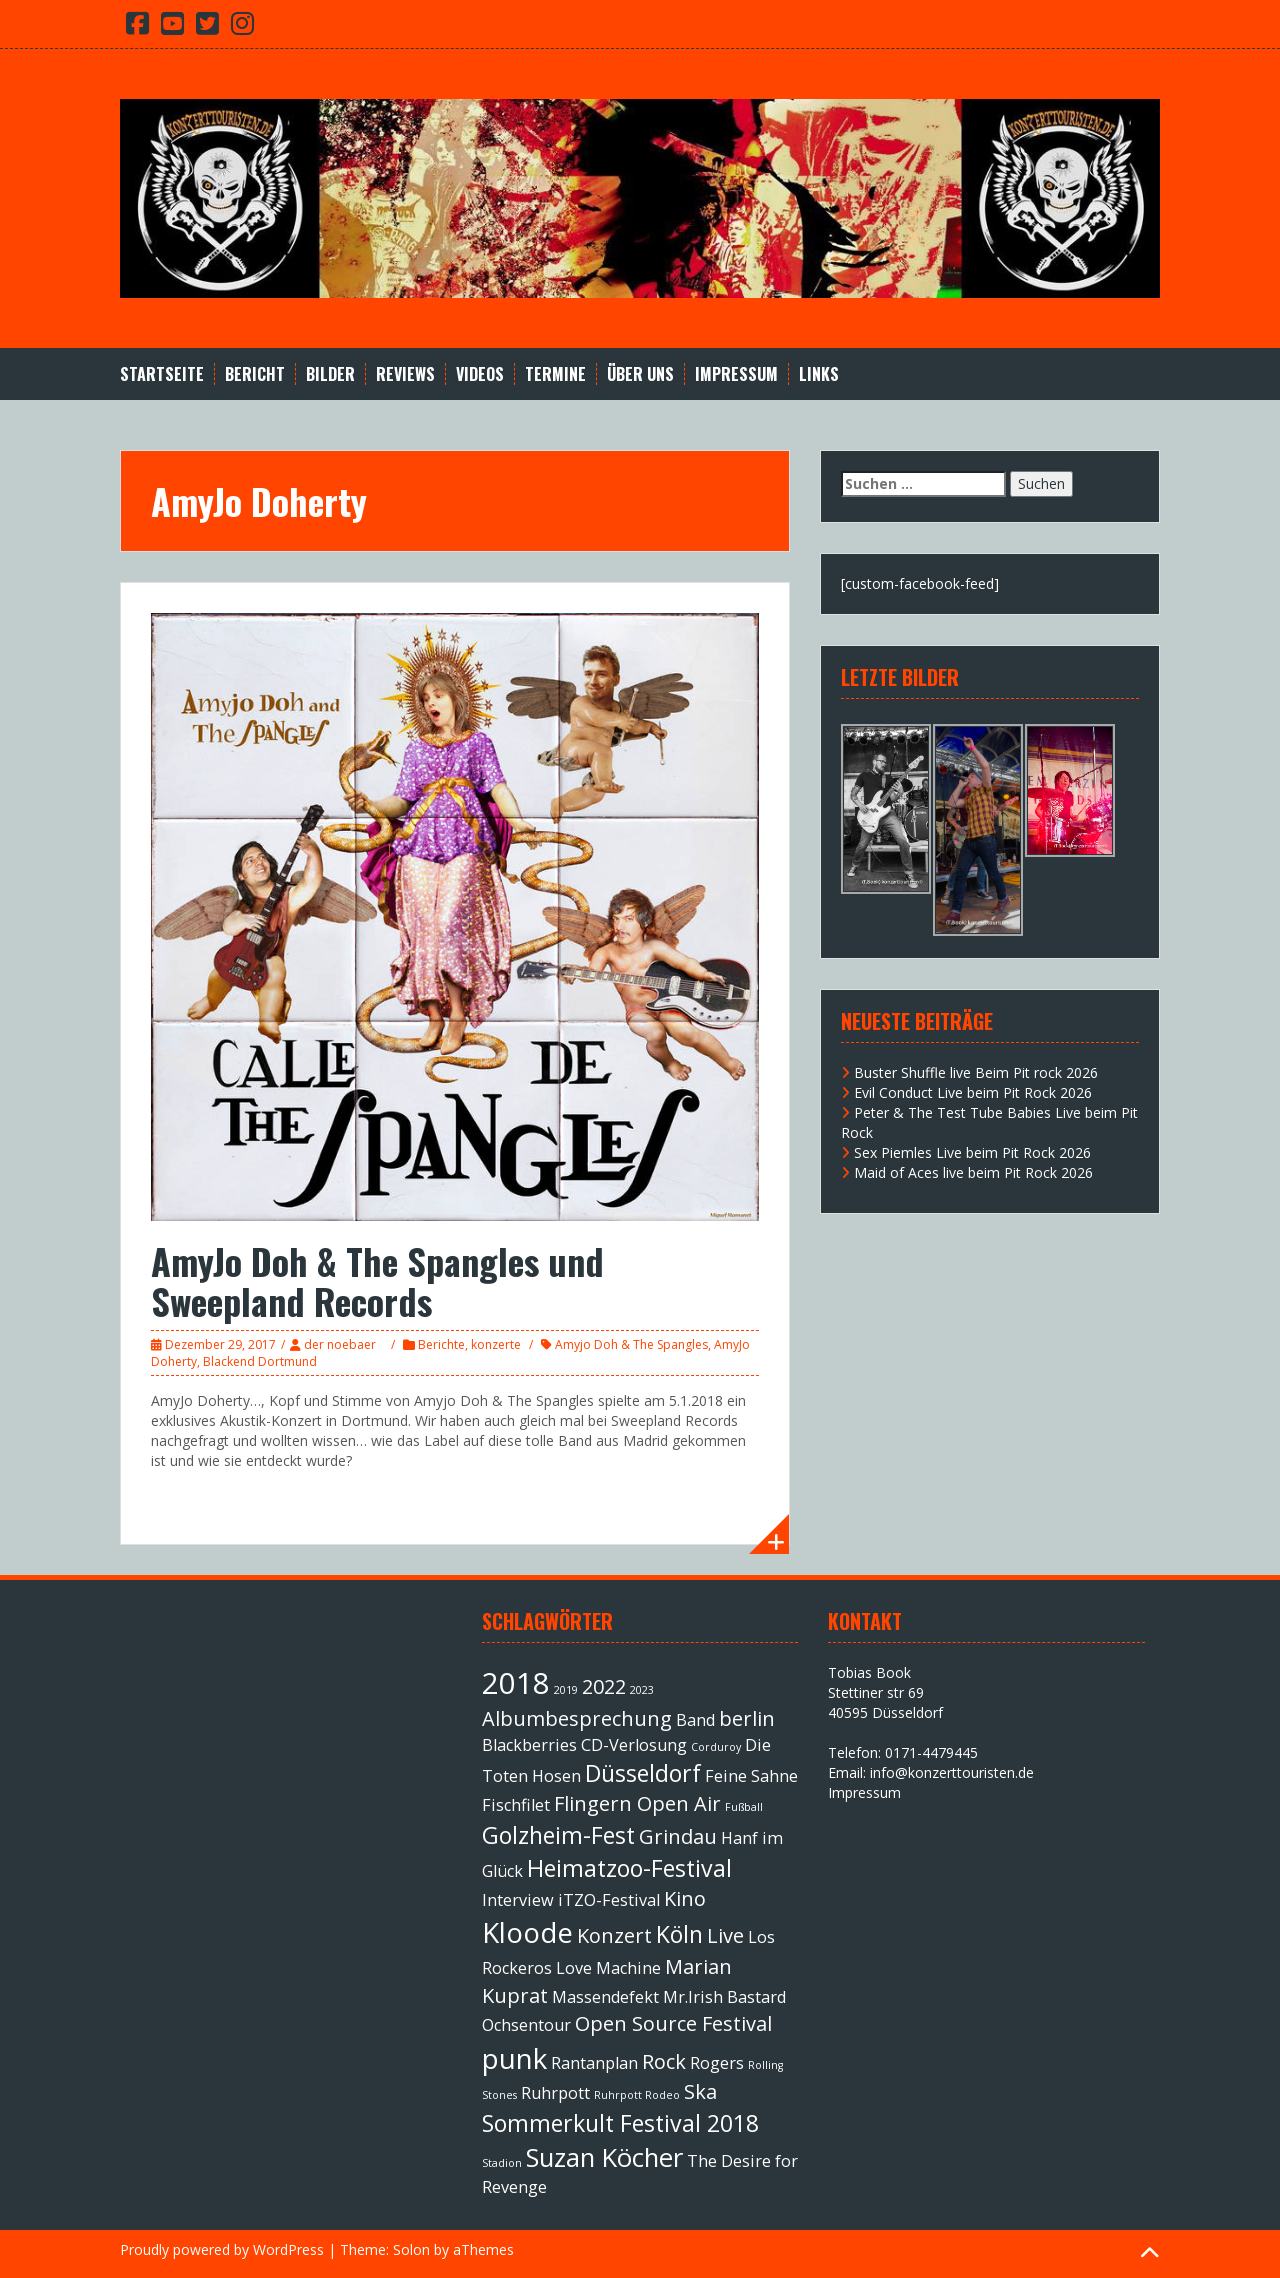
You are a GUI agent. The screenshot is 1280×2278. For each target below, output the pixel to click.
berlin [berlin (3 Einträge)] (747, 1718)
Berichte (441, 1344)
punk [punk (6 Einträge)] (514, 2058)
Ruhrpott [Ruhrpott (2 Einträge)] (555, 2093)
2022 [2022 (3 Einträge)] (604, 1686)
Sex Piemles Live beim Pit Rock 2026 (972, 1152)
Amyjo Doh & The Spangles (631, 1344)
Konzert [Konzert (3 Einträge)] (614, 1935)
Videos (480, 374)
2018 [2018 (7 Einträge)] (516, 1683)
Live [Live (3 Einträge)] (725, 1935)
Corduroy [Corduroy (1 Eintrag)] (716, 1747)
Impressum (736, 374)
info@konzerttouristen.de (952, 1772)
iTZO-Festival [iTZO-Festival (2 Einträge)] (609, 1900)
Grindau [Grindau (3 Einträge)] (678, 1836)
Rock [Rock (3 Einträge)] (664, 2061)
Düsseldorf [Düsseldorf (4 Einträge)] (643, 1773)
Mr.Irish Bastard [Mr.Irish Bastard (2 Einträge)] (724, 1997)
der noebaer (340, 1344)
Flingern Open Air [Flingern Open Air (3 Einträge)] (637, 1803)
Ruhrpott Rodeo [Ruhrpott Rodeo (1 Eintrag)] (637, 2095)
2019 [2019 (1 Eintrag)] (566, 1690)
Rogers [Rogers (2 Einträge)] (717, 2063)
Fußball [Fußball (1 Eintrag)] (744, 1807)
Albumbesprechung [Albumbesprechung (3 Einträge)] (577, 1718)
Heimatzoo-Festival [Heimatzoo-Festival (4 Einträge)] (629, 1868)
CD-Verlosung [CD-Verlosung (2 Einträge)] (634, 1745)
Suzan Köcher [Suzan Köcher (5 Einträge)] (604, 2157)
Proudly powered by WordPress (222, 2249)
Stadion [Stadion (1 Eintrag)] (502, 2163)
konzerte (496, 1344)
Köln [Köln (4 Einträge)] (679, 1934)
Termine (555, 374)
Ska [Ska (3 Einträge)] (700, 2091)
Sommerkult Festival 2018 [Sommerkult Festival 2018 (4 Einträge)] (620, 2123)
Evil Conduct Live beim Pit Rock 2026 (973, 1092)
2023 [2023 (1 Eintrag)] (642, 1690)
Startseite (162, 374)
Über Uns (640, 374)
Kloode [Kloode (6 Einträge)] (527, 1932)
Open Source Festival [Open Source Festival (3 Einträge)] (673, 2023)
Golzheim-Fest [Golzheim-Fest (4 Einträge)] (558, 1835)
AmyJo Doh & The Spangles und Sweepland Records (377, 1280)
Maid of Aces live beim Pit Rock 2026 (973, 1172)
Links (819, 374)
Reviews (405, 374)
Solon (411, 2249)
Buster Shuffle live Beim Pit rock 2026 (976, 1072)
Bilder (330, 374)
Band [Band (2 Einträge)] (695, 1720)
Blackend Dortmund (260, 1361)
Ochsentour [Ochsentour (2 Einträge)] (526, 2025)
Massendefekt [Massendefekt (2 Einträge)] (605, 1997)
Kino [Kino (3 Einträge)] (685, 1898)
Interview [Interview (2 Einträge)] (518, 1900)
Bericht (255, 374)
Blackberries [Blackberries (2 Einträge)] (529, 1745)
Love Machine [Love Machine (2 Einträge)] (608, 1968)
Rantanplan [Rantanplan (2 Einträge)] (594, 2063)
